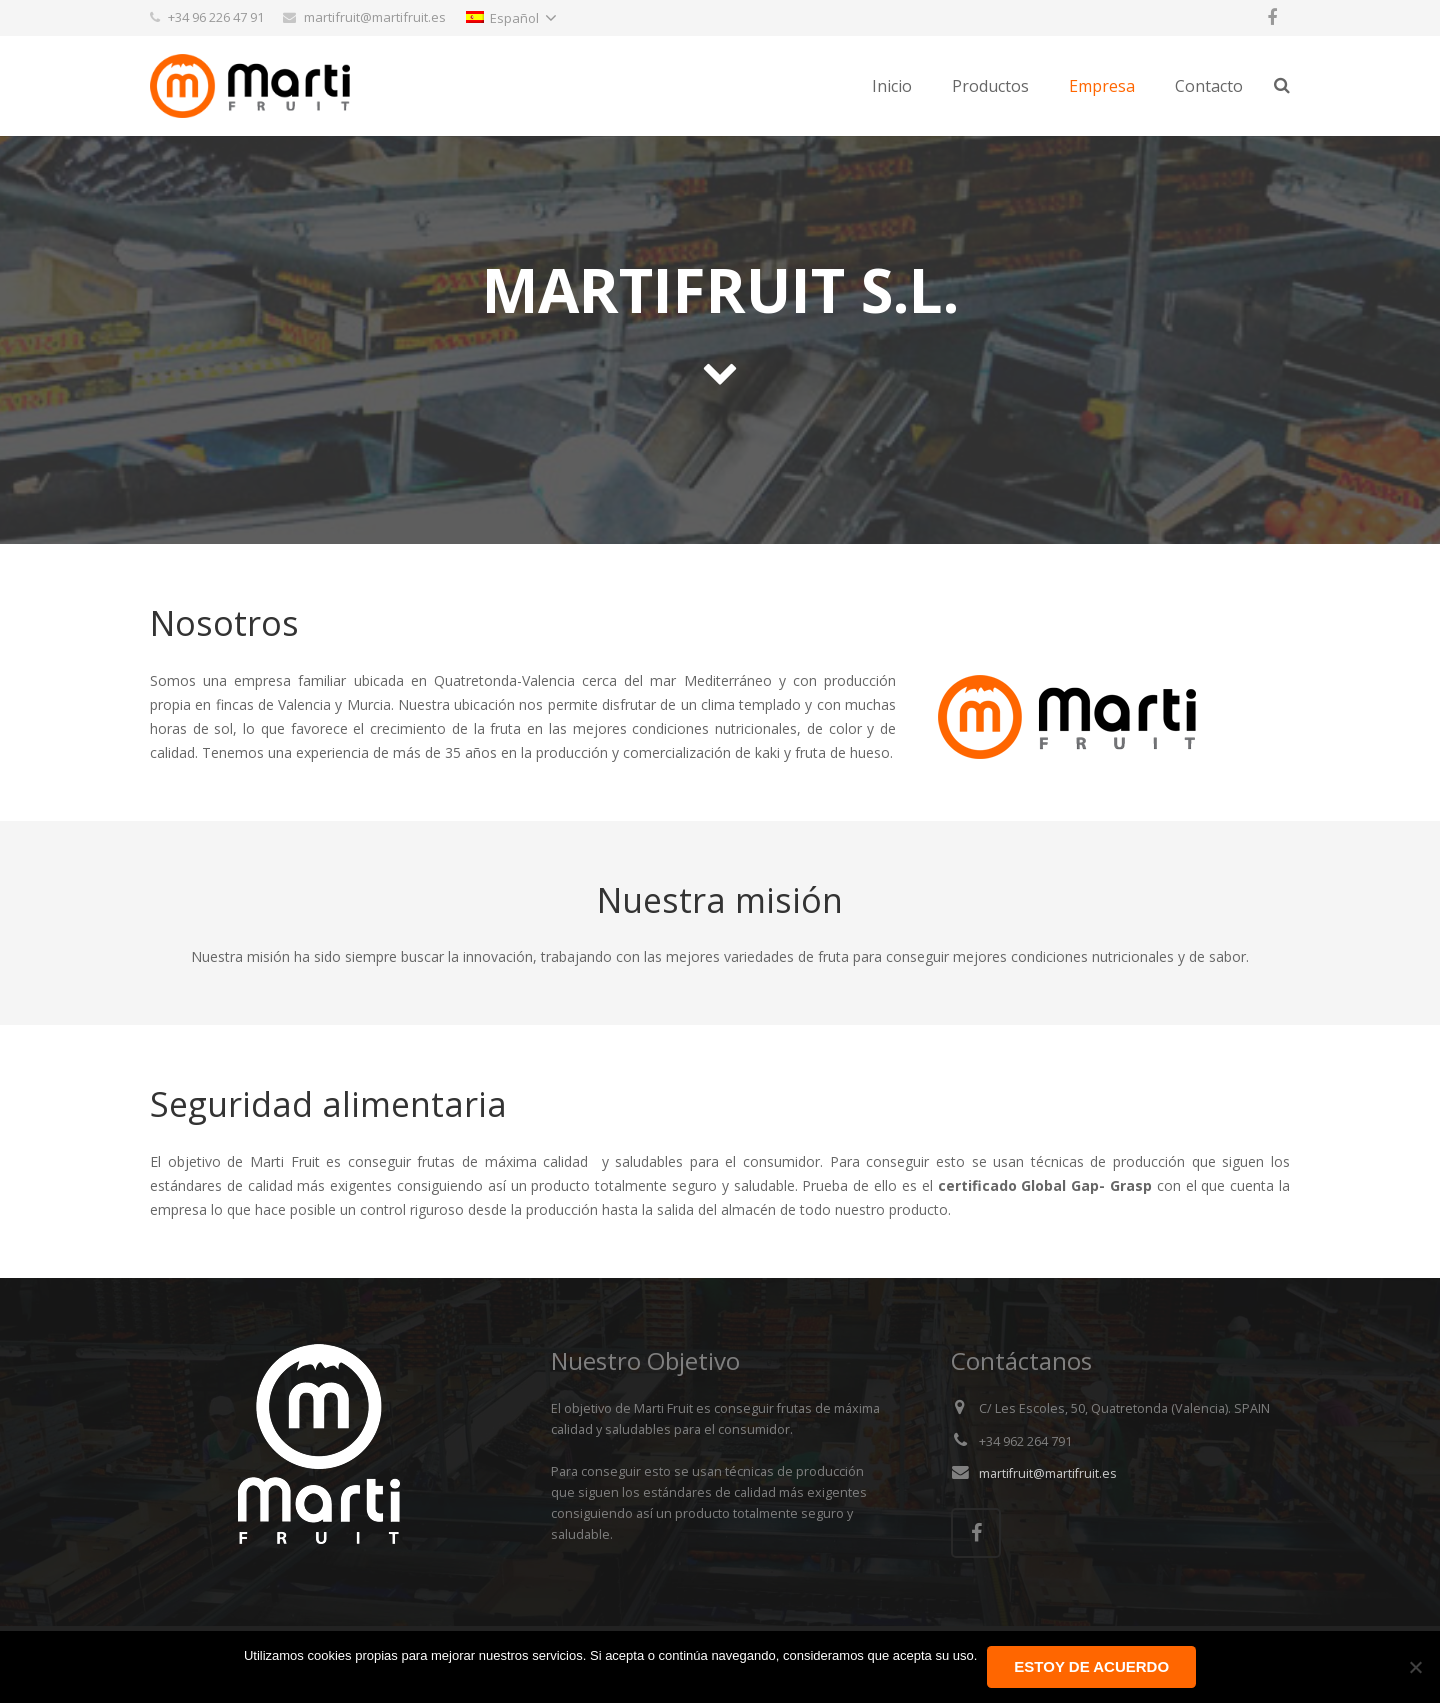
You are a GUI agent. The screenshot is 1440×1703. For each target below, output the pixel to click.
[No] (1415, 1667)
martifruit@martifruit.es (1048, 1473)
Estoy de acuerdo (1091, 1666)
